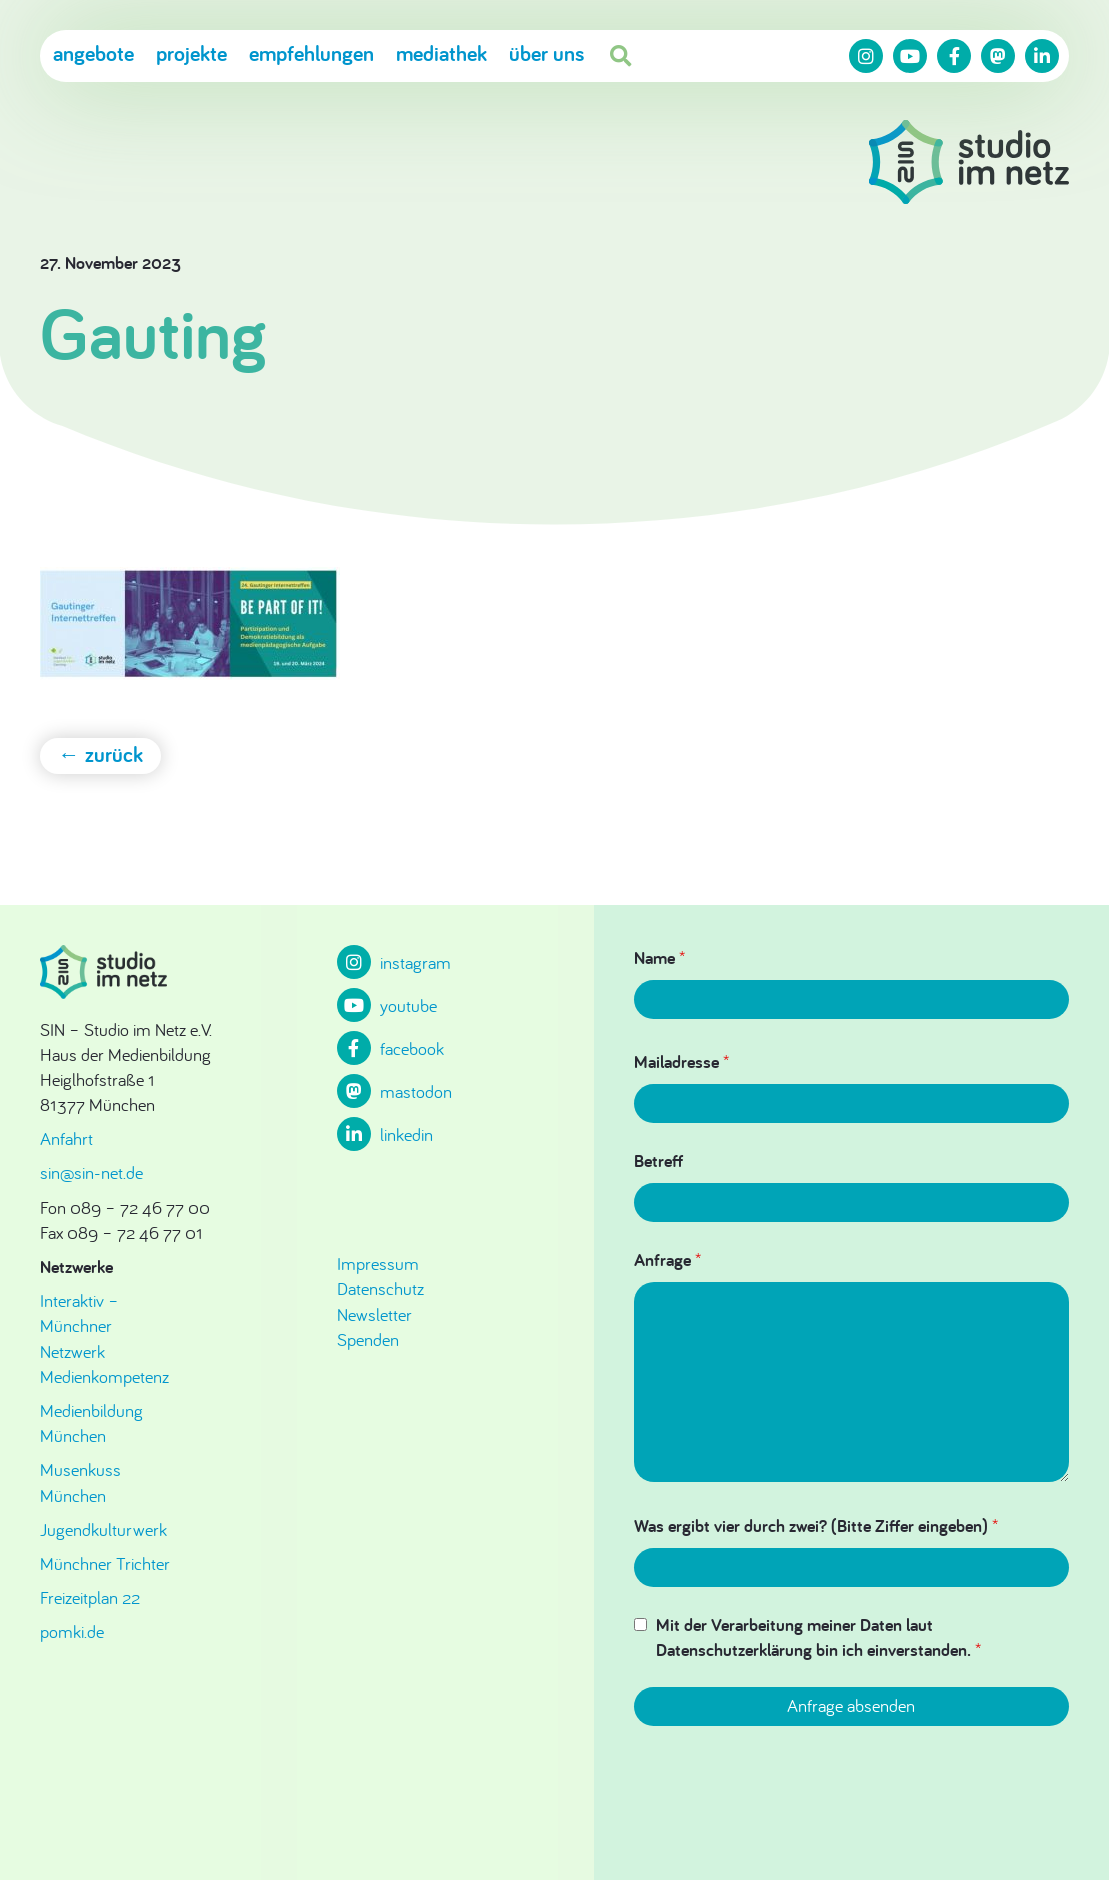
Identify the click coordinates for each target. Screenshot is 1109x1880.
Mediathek (441, 53)
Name (659, 957)
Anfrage (667, 1259)
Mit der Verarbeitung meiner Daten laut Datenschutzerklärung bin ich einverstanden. (818, 1637)
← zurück (100, 754)
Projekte (191, 53)
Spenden (368, 1339)
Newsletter (374, 1314)
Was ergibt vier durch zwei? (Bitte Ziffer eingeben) (816, 1525)
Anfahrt (66, 1138)
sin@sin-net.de (91, 1172)
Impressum (378, 1263)
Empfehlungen (311, 53)
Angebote (93, 53)
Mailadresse (681, 1061)
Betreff (658, 1160)
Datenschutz (380, 1288)
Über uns (546, 53)
